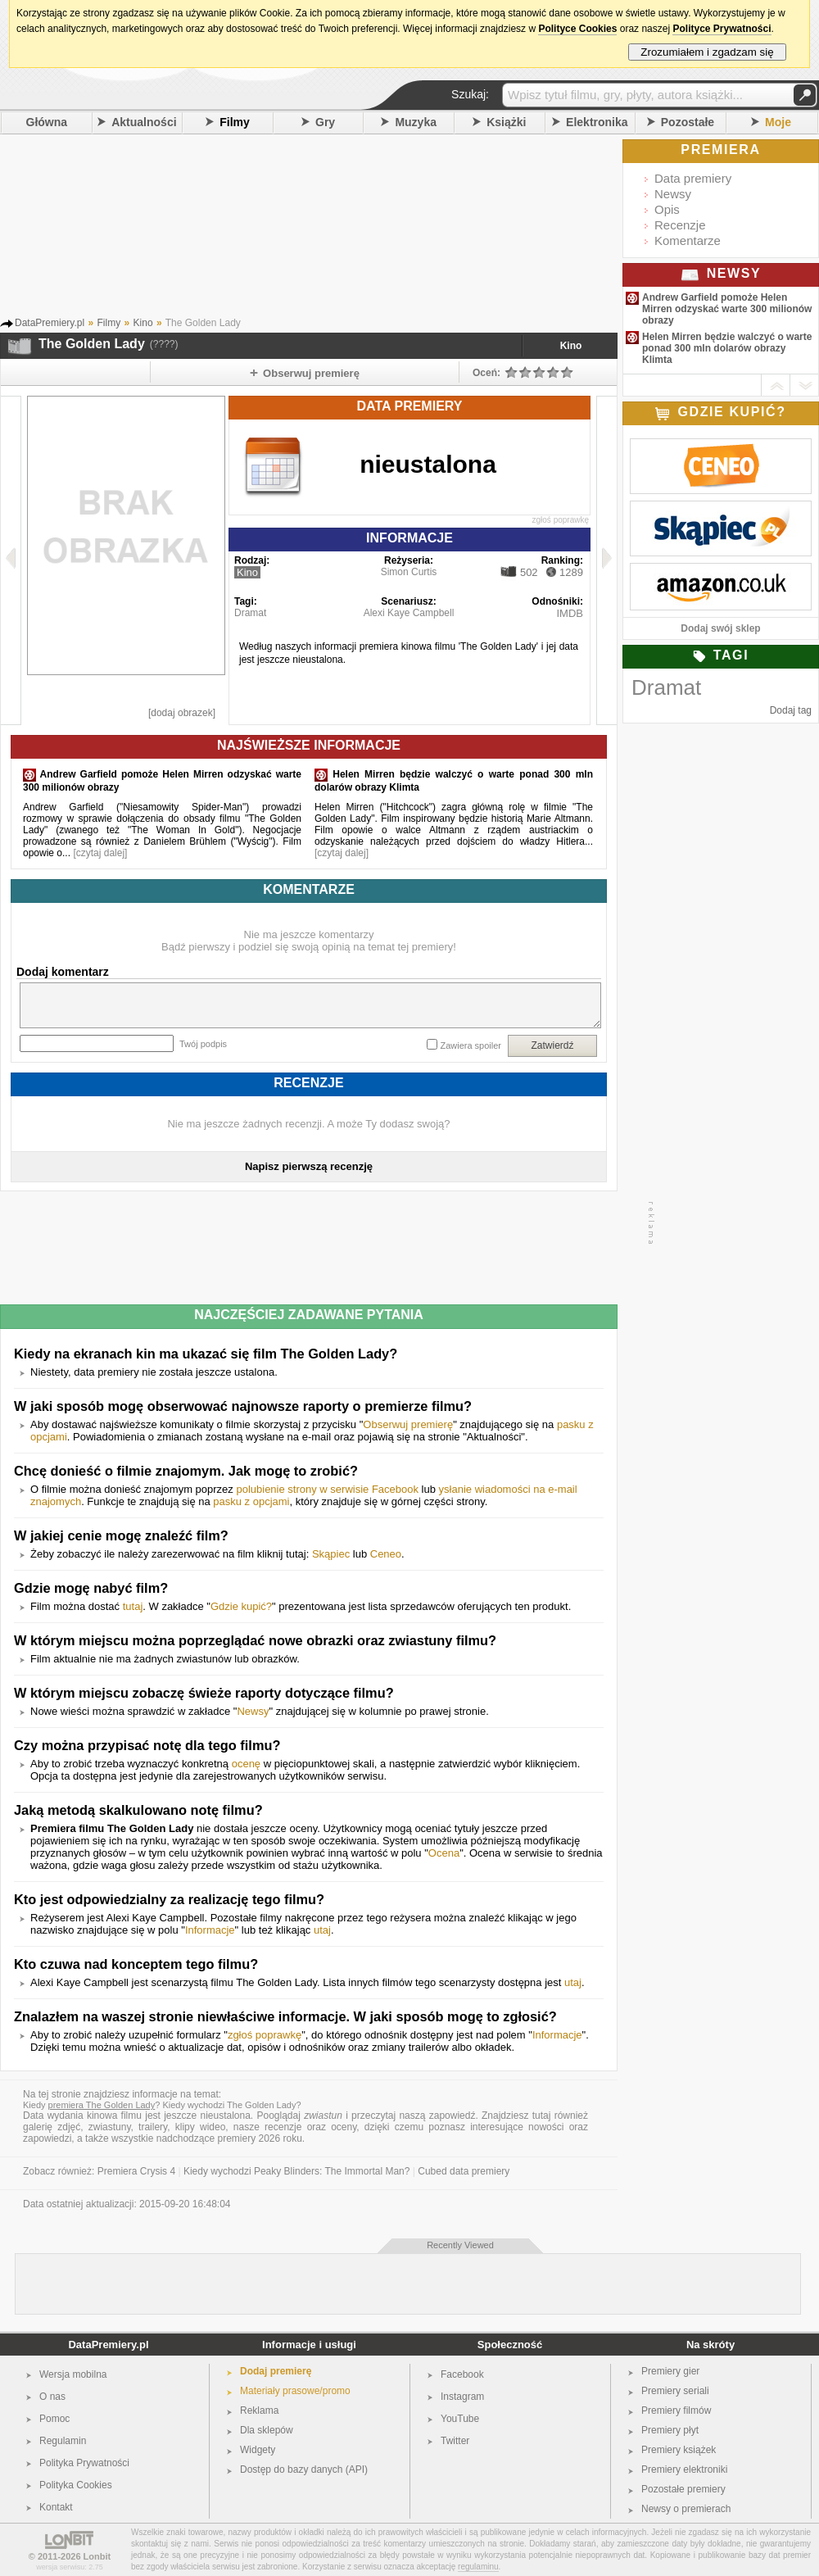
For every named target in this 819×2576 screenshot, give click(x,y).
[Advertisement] (332, 229)
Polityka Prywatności (84, 2463)
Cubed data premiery (463, 2171)
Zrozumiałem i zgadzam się (707, 52)
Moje (778, 122)
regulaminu (478, 2566)
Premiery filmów (676, 2410)
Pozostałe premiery (683, 2489)
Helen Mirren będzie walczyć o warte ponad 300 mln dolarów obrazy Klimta (727, 348)
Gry (325, 122)
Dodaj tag (791, 710)
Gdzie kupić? (241, 1606)
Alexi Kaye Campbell (409, 613)
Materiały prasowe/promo (295, 2391)
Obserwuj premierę (408, 1424)
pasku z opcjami (251, 1501)
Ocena (443, 1853)
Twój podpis (203, 1044)
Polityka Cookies (75, 2485)
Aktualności (143, 122)
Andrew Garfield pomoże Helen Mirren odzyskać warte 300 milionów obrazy (727, 309)
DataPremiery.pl (108, 2344)
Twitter (455, 2441)
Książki (506, 122)
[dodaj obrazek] (181, 713)
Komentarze (687, 240)
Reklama (259, 2410)
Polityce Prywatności (721, 28)
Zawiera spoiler (470, 1045)
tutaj (133, 1606)
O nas (52, 2396)
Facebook (462, 2374)
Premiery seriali (675, 2391)
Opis (667, 209)
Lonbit (97, 2556)
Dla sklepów (266, 2430)
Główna (47, 122)
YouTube (460, 2418)
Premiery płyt (670, 2430)
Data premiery (692, 178)
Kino (571, 345)
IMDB (570, 613)
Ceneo (385, 1554)
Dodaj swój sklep (720, 628)
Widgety (257, 2450)
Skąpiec (331, 1554)
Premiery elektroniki (684, 2469)
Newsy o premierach (686, 2509)
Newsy (253, 1711)
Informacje (210, 1930)
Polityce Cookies (577, 28)
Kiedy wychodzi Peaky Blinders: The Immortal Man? (296, 2171)
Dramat (250, 613)
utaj (322, 1930)
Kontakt (56, 2507)
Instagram (462, 2396)
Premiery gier (670, 2371)
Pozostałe (687, 122)
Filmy (234, 122)
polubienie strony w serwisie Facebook (327, 1489)
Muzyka (416, 122)
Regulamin (62, 2441)
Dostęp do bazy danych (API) (304, 2469)
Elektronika (596, 122)
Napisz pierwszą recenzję (309, 1166)
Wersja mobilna (72, 2374)
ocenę (246, 1763)
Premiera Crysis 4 (136, 2171)
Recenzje (680, 225)
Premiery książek (678, 2450)
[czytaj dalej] (100, 853)
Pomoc (54, 2418)
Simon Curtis (409, 572)
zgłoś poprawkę (560, 519)
